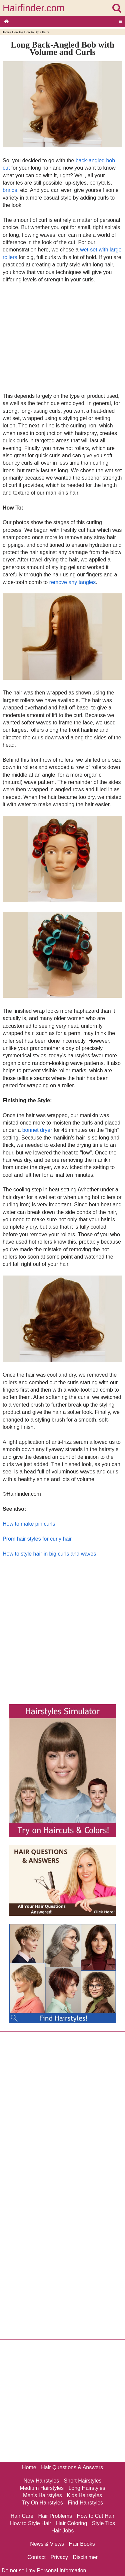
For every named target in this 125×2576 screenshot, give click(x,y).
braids (10, 190)
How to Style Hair (36, 32)
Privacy (59, 2557)
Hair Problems (55, 2516)
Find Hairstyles (85, 2502)
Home (5, 32)
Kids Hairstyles (84, 2495)
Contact (36, 2557)
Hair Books (82, 2544)
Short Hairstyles (83, 2481)
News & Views (47, 2544)
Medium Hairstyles (42, 2488)
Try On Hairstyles (42, 2502)
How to (17, 32)
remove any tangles (72, 582)
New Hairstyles (41, 2481)
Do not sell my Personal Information (44, 2570)
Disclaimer (85, 2557)
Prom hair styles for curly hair (37, 1539)
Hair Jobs (62, 2530)
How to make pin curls (29, 1524)
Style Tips (103, 2523)
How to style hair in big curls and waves (49, 1554)
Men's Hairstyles (42, 2495)
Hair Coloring (71, 2523)
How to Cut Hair (95, 2516)
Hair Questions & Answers (72, 2467)
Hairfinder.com (34, 8)
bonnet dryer (37, 1130)
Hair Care (22, 2516)
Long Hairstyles (86, 2488)
